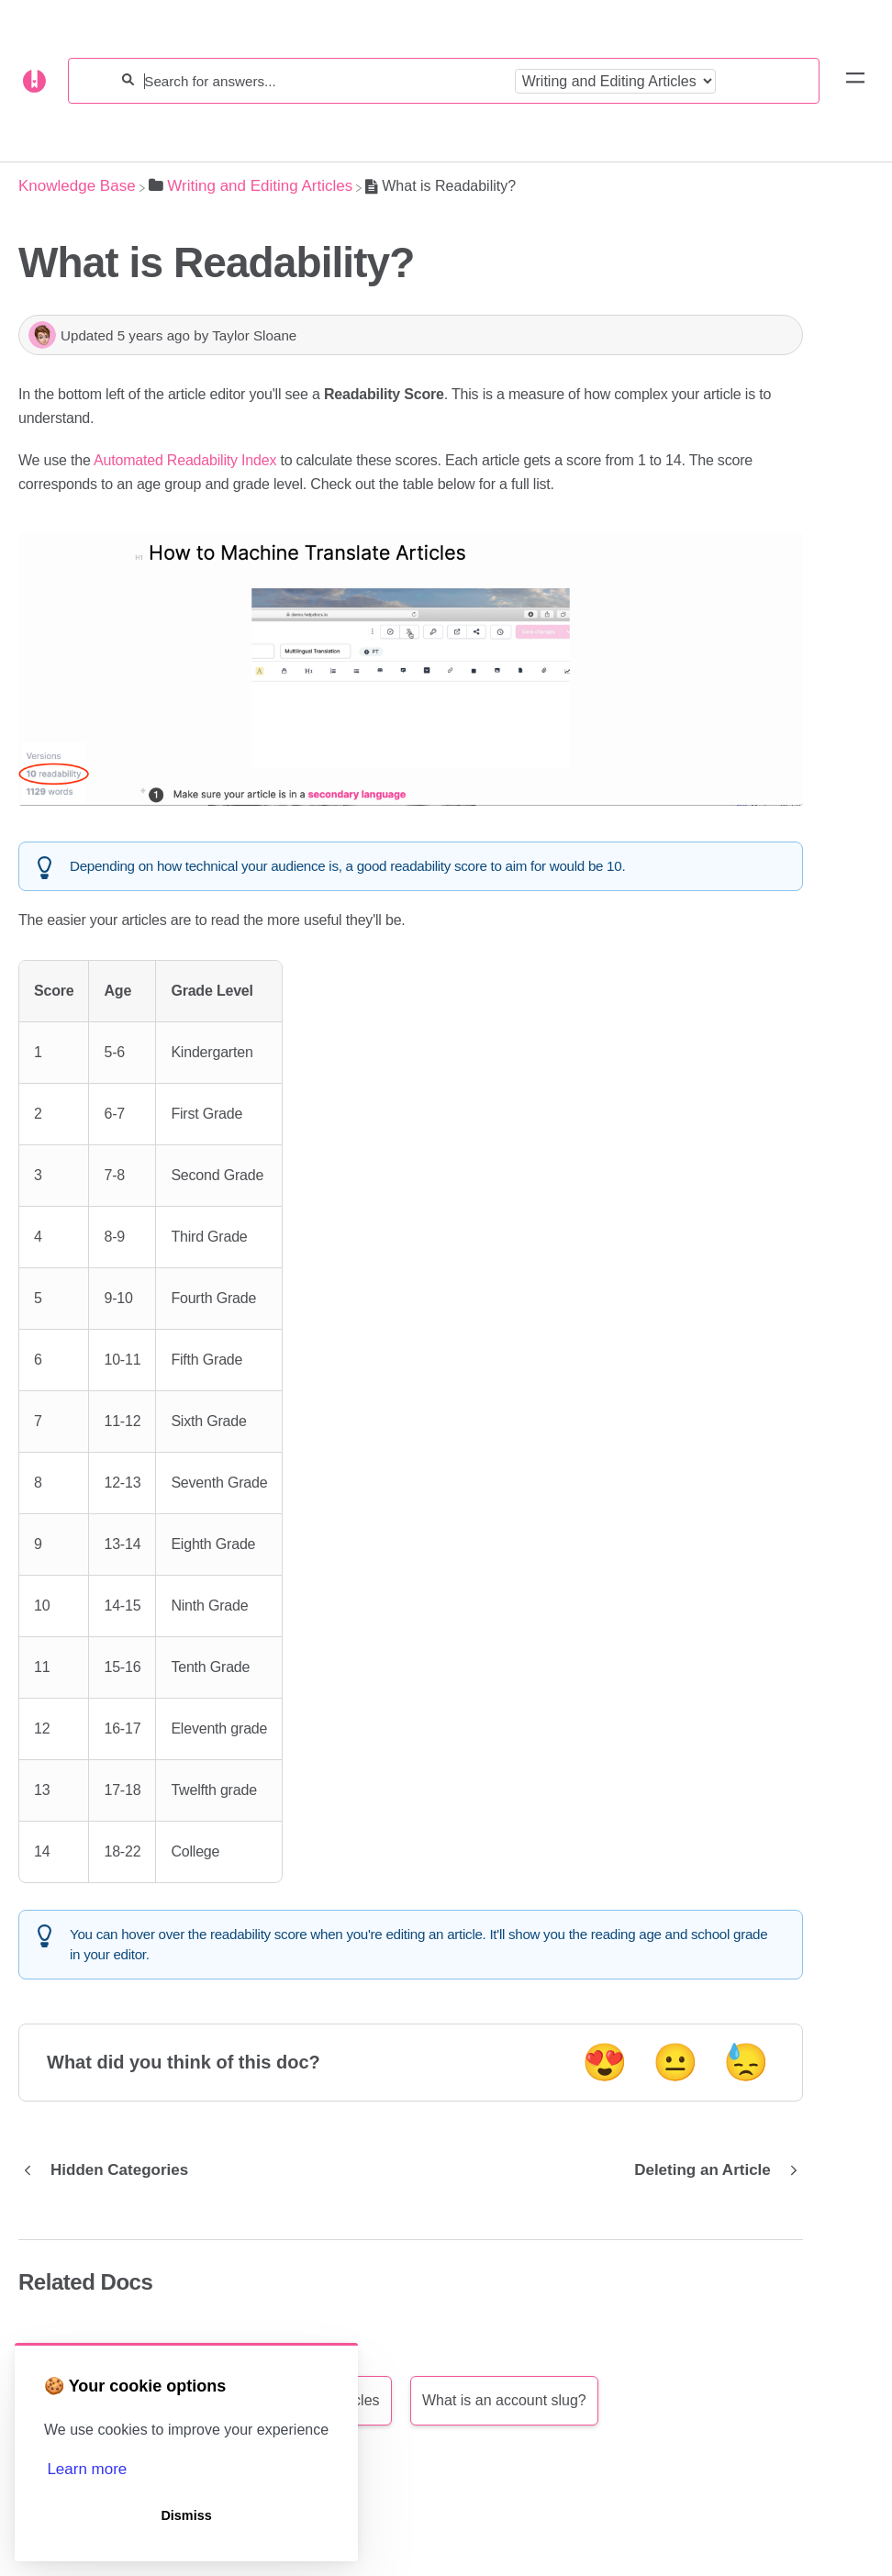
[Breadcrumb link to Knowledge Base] (77, 186)
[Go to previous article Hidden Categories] (110, 2170)
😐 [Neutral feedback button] (675, 2062)
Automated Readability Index (185, 460)
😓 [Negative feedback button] (746, 2062)
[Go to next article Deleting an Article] (711, 2170)
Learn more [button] (87, 2469)
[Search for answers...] (324, 81)
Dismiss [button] (186, 2515)
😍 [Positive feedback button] (605, 2062)
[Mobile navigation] (855, 81)
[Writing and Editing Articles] (251, 186)
